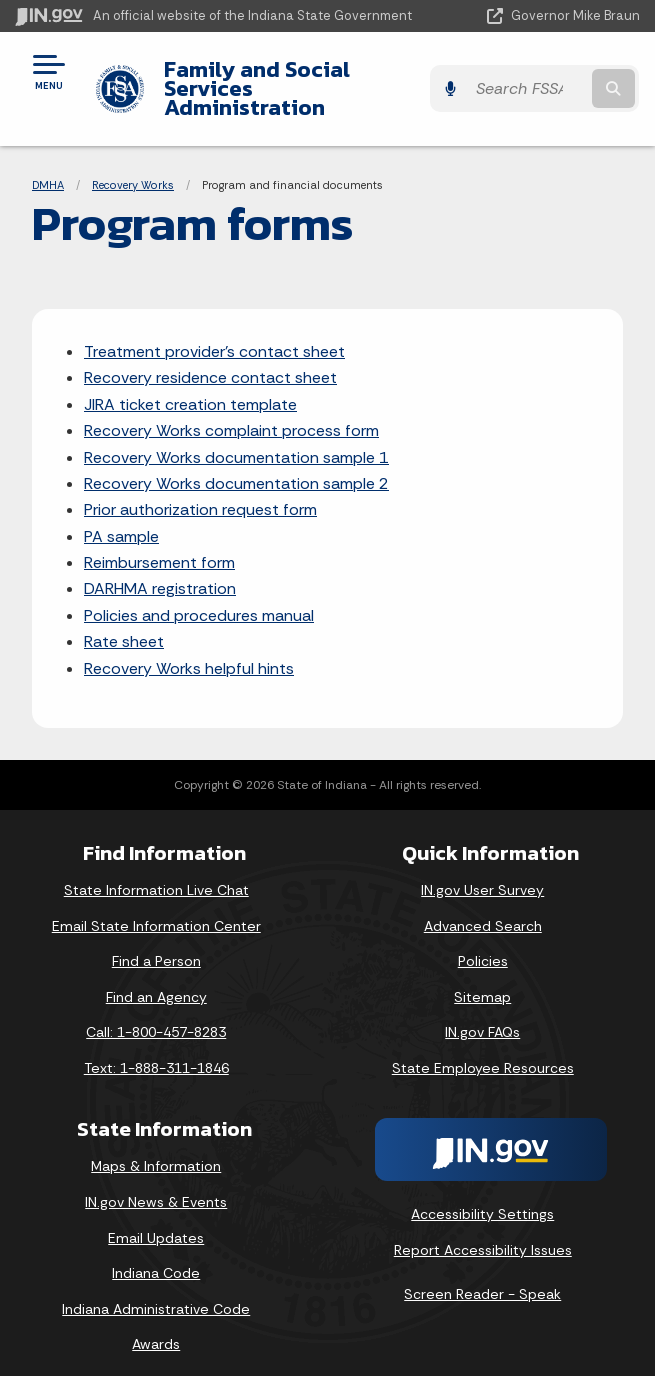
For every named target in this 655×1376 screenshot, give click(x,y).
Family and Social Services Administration (302, 78)
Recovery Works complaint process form (231, 411)
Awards (156, 1325)
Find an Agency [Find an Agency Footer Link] (156, 978)
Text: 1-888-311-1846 (156, 1049)
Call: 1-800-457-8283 (156, 1013)
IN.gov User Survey (482, 871)
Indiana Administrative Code (156, 1290)
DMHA (48, 165)
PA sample (121, 517)
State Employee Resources (483, 1049)
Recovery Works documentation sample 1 (236, 437)
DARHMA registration (160, 569)
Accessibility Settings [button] (482, 1195)
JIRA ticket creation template (190, 385)
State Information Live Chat (156, 871)
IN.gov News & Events (156, 1183)
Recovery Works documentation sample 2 (236, 464)
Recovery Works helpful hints (189, 648)
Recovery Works (133, 165)
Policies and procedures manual (199, 596)
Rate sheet (124, 622)
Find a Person (156, 942)
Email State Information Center (156, 906)
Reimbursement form (159, 543)
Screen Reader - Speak (482, 1274)
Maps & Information (156, 1147)
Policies (483, 942)
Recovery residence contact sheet (210, 358)
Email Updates (156, 1218)
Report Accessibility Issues (483, 1231)
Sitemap (482, 978)
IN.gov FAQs (482, 1013)
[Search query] (552, 79)
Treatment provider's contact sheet (214, 332)
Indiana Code (156, 1254)
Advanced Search (483, 906)
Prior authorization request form (200, 490)
